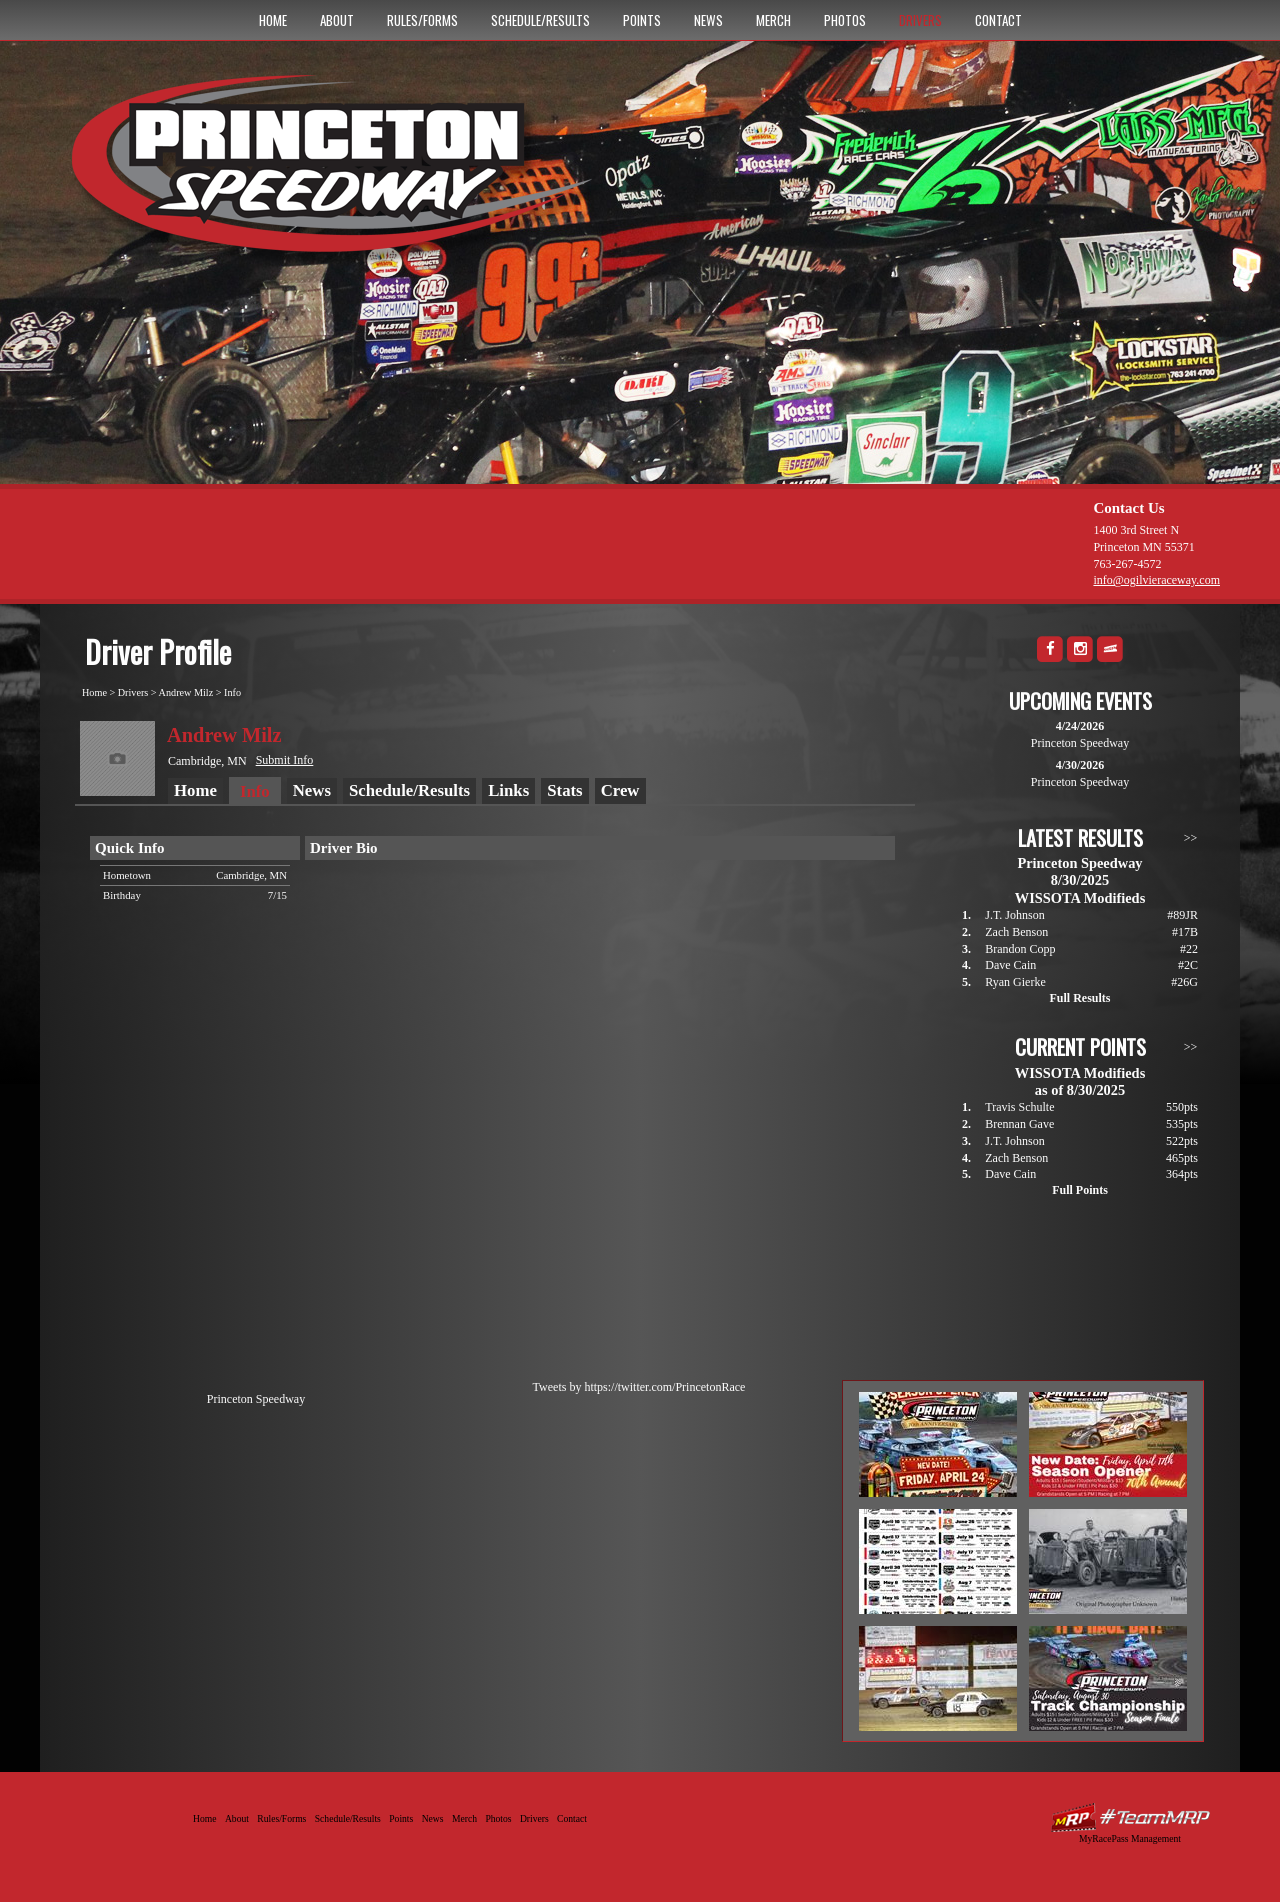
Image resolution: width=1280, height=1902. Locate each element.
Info (232, 692)
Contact (998, 20)
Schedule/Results (540, 20)
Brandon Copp (1020, 949)
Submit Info (285, 760)
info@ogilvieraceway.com (1156, 580)
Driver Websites (1130, 1817)
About (337, 20)
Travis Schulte (1019, 1107)
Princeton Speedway (256, 1399)
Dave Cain (1010, 965)
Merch (773, 20)
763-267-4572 (1127, 564)
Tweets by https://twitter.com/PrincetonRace (639, 1387)
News (708, 20)
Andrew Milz (186, 692)
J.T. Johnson (1014, 915)
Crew (620, 790)
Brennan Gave (1019, 1124)
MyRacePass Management (1130, 1838)
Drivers (920, 20)
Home (273, 20)
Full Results (1079, 998)
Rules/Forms (422, 20)
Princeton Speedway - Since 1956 (338, 173)
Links (508, 790)
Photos (845, 20)
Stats (564, 790)
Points (642, 20)
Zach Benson (1016, 932)
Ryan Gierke (1015, 982)
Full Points (1080, 1190)
